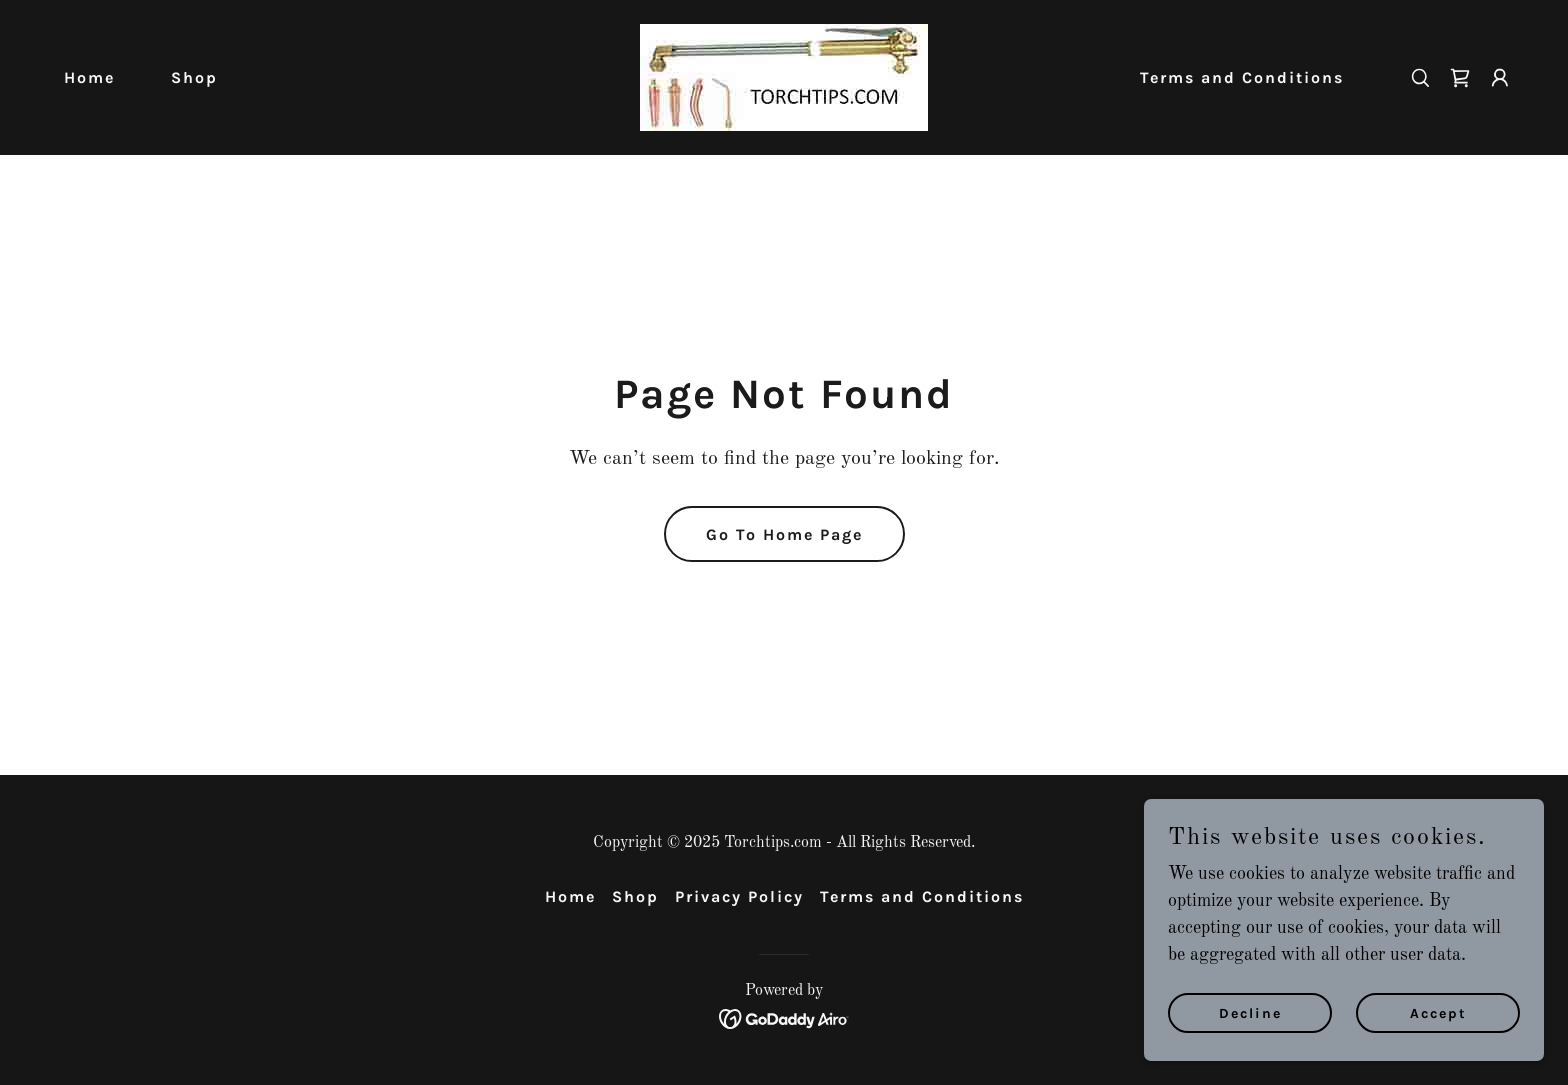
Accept (1438, 1040)
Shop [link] (194, 77)
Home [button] (570, 896)
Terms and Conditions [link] (1242, 77)
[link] (784, 77)
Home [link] (89, 77)
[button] (1500, 78)
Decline (1250, 1040)
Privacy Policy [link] (739, 896)
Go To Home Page (784, 534)
